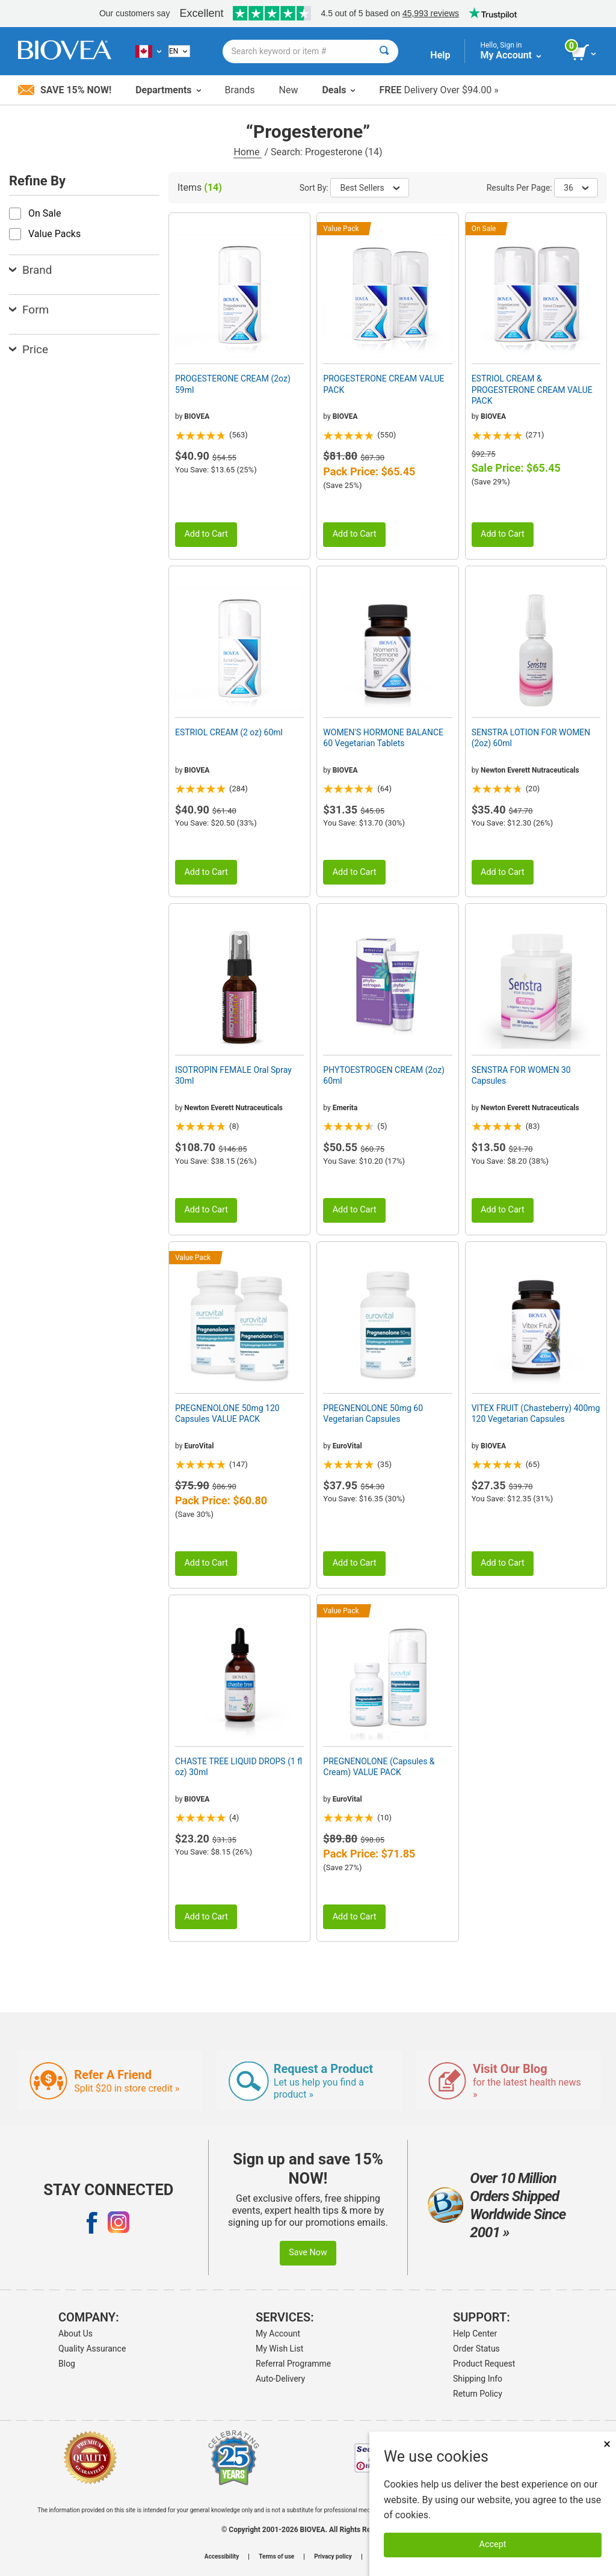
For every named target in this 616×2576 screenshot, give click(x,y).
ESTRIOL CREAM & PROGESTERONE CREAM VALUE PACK (532, 389)
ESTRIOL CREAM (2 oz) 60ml (229, 732)
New (288, 90)
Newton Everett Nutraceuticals (530, 770)
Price (28, 349)
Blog (66, 2363)
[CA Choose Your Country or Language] (148, 51)
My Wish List (279, 2348)
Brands (240, 90)
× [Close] (607, 2443)
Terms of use (276, 2557)
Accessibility (222, 2557)
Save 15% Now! (64, 90)
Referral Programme (293, 2363)
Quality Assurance (92, 2348)
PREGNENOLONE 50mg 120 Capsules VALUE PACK (227, 1413)
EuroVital (199, 1446)
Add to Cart (206, 534)
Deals (338, 90)
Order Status (476, 2348)
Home (247, 152)
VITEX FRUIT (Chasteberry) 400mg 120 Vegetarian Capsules (536, 1413)
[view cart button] (584, 53)
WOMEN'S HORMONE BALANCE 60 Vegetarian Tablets (383, 737)
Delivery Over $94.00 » (438, 90)
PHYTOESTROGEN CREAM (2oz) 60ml (384, 1075)
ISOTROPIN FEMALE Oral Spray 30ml (233, 1075)
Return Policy (477, 2393)
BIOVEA (196, 416)
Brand (30, 270)
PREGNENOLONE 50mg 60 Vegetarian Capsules (373, 1413)
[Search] (384, 51)
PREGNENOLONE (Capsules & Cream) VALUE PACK (378, 1766)
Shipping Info (477, 2378)
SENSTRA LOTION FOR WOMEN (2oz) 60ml (531, 737)
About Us (75, 2333)
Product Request (484, 2363)
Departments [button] (167, 90)
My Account (278, 2333)
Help (440, 55)
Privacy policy (333, 2557)
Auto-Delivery (280, 2378)
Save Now (308, 2252)
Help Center (475, 2333)
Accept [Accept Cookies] (493, 2544)
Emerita (345, 1108)
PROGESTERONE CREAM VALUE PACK (383, 384)
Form (29, 310)
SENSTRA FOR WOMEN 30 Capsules (521, 1075)
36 (576, 188)
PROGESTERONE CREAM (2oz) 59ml (233, 384)
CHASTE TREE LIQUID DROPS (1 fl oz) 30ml (238, 1766)
